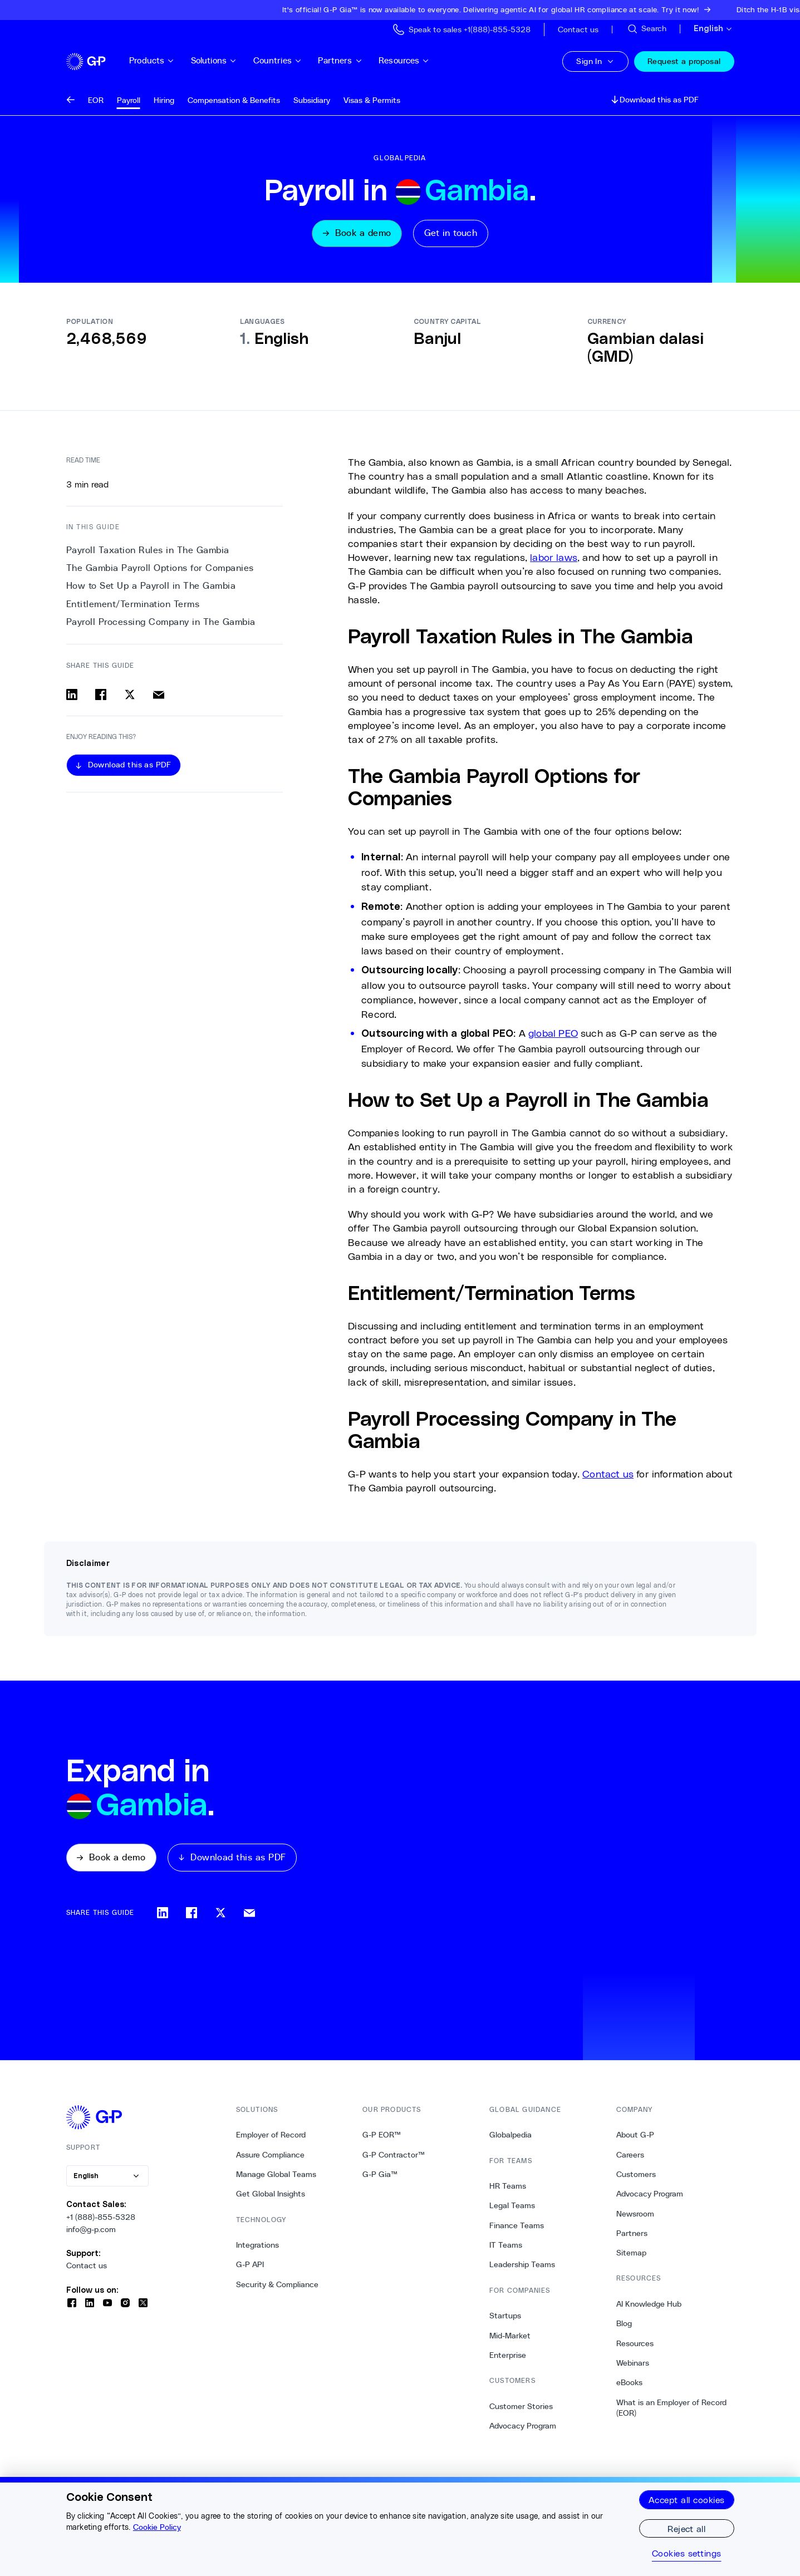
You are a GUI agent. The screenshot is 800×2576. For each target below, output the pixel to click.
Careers (630, 2159)
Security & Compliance (277, 2288)
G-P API (250, 2269)
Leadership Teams (522, 2269)
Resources (420, 60)
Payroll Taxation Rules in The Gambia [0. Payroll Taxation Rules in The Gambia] (147, 552)
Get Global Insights (270, 2198)
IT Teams (505, 2249)
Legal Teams (512, 2210)
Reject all (686, 2528)
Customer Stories (521, 2410)
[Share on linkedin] (71, 696)
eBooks (629, 2387)
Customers (636, 2178)
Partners (357, 60)
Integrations (257, 2249)
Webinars (632, 2367)
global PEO (553, 1035)
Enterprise (507, 2359)
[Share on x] (129, 696)
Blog (624, 2328)
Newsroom (635, 2218)
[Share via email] (158, 696)
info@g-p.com (91, 2233)
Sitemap (631, 2257)
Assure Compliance (270, 2159)
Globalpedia (510, 2139)
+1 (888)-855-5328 (100, 2221)
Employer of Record (271, 2139)
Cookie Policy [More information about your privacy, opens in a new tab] (157, 2527)
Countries (293, 60)
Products (169, 60)
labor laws (553, 559)
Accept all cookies (687, 2499)
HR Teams (507, 2190)
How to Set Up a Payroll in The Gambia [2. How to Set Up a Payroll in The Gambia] (151, 588)
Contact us (608, 1475)
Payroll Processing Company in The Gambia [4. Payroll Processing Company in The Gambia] (161, 624)
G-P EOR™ (381, 2139)
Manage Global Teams (276, 2178)
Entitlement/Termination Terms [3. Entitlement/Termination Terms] (133, 606)
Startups (505, 2320)
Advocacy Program (522, 2430)
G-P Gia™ (379, 2178)
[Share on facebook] (100, 696)
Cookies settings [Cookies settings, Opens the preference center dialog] (687, 2553)
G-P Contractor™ (393, 2159)
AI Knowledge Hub (648, 2308)
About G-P (635, 2139)
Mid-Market (510, 2340)
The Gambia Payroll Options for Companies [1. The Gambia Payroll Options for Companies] (160, 570)
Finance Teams (516, 2229)
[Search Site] (646, 28)
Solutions (231, 60)
